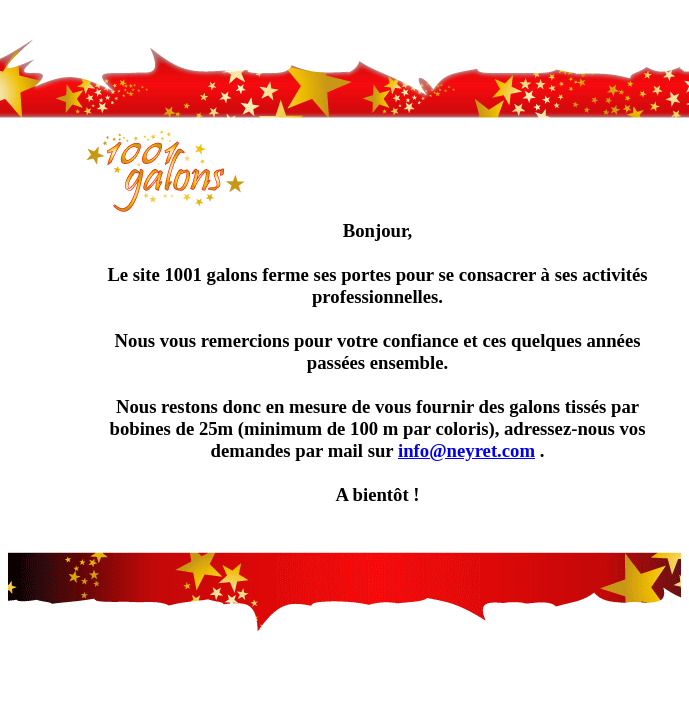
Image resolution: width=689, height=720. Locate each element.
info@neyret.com (466, 450)
